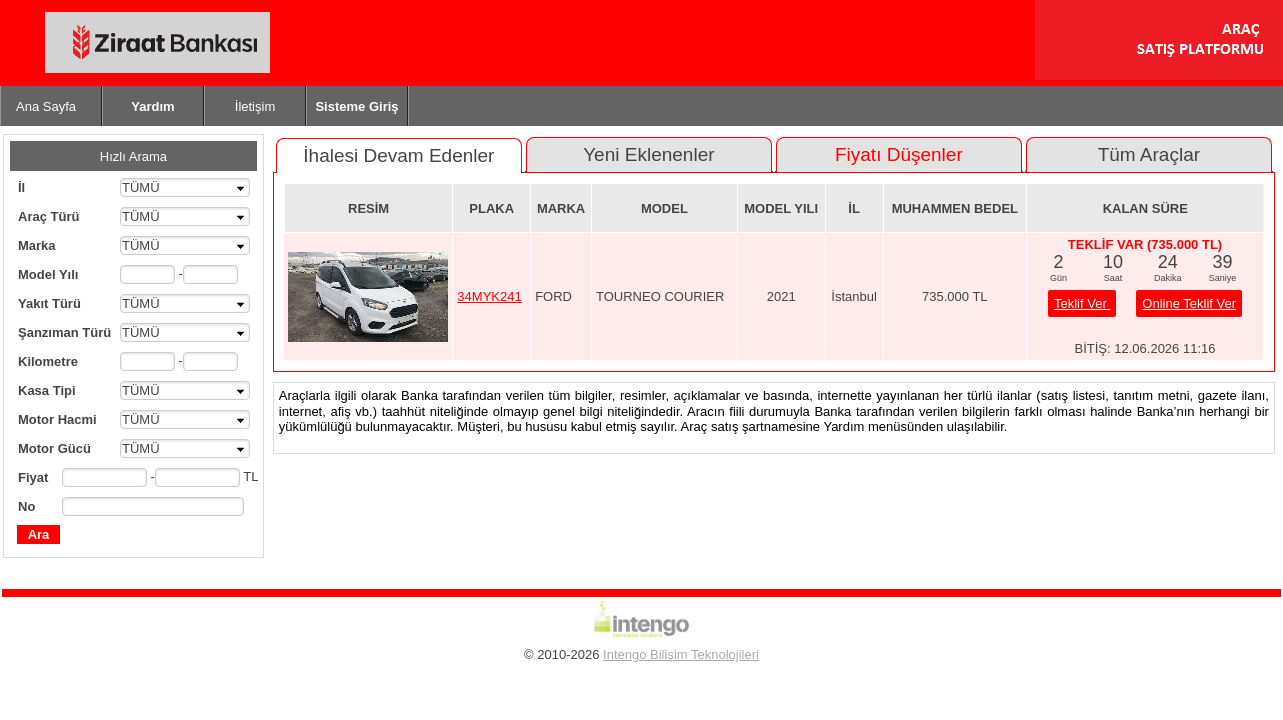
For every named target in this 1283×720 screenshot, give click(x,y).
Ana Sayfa (46, 106)
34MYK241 (489, 296)
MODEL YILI (781, 208)
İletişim (255, 106)
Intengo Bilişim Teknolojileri (681, 654)
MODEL (664, 208)
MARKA (561, 208)
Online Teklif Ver (1189, 303)
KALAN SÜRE (1145, 208)
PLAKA (491, 208)
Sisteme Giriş (356, 106)
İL (854, 208)
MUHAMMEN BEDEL (955, 208)
